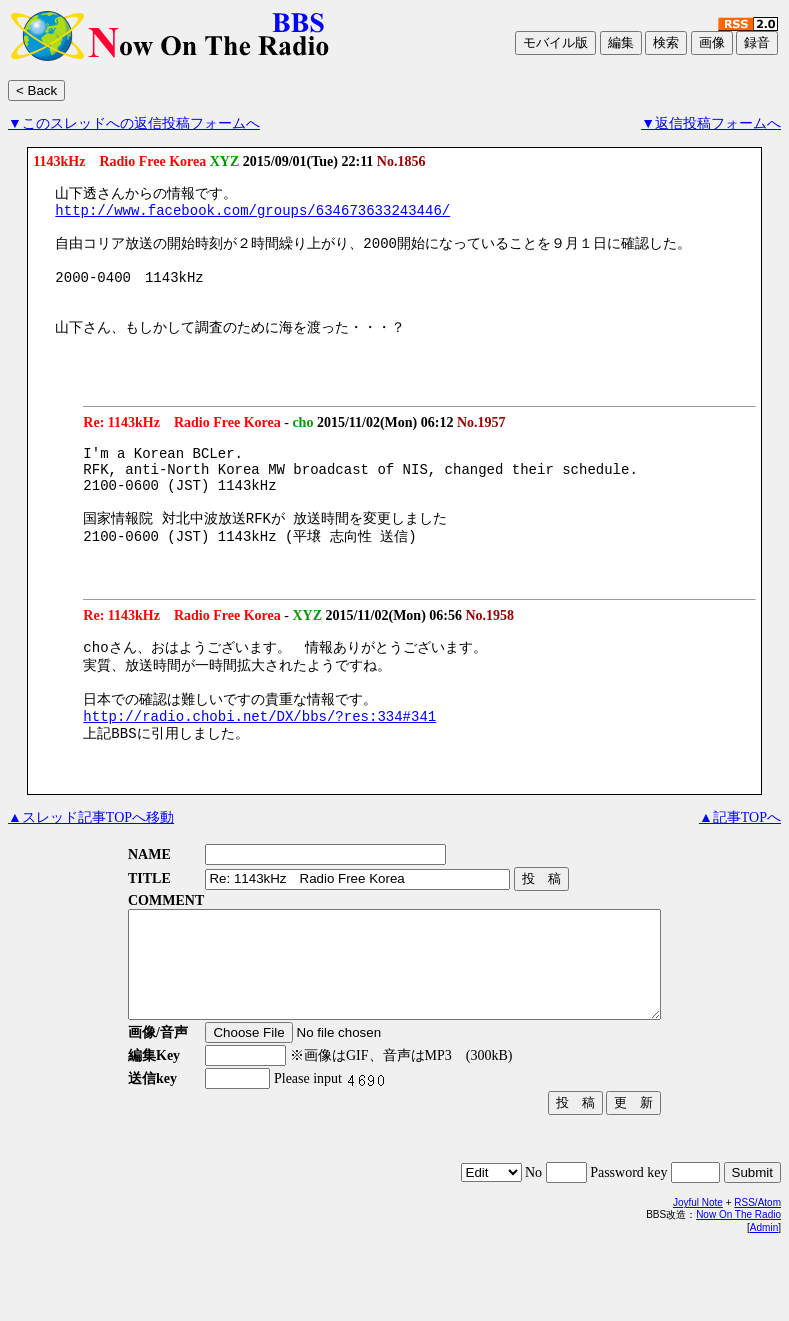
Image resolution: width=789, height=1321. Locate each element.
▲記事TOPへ (740, 870)
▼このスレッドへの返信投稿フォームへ (134, 123)
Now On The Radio (738, 1288)
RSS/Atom (757, 1276)
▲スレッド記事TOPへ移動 (91, 870)
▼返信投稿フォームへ (711, 123)
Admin (764, 1301)
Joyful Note (698, 1276)
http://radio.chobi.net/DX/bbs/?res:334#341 (259, 766)
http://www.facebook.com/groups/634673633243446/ (252, 214)
